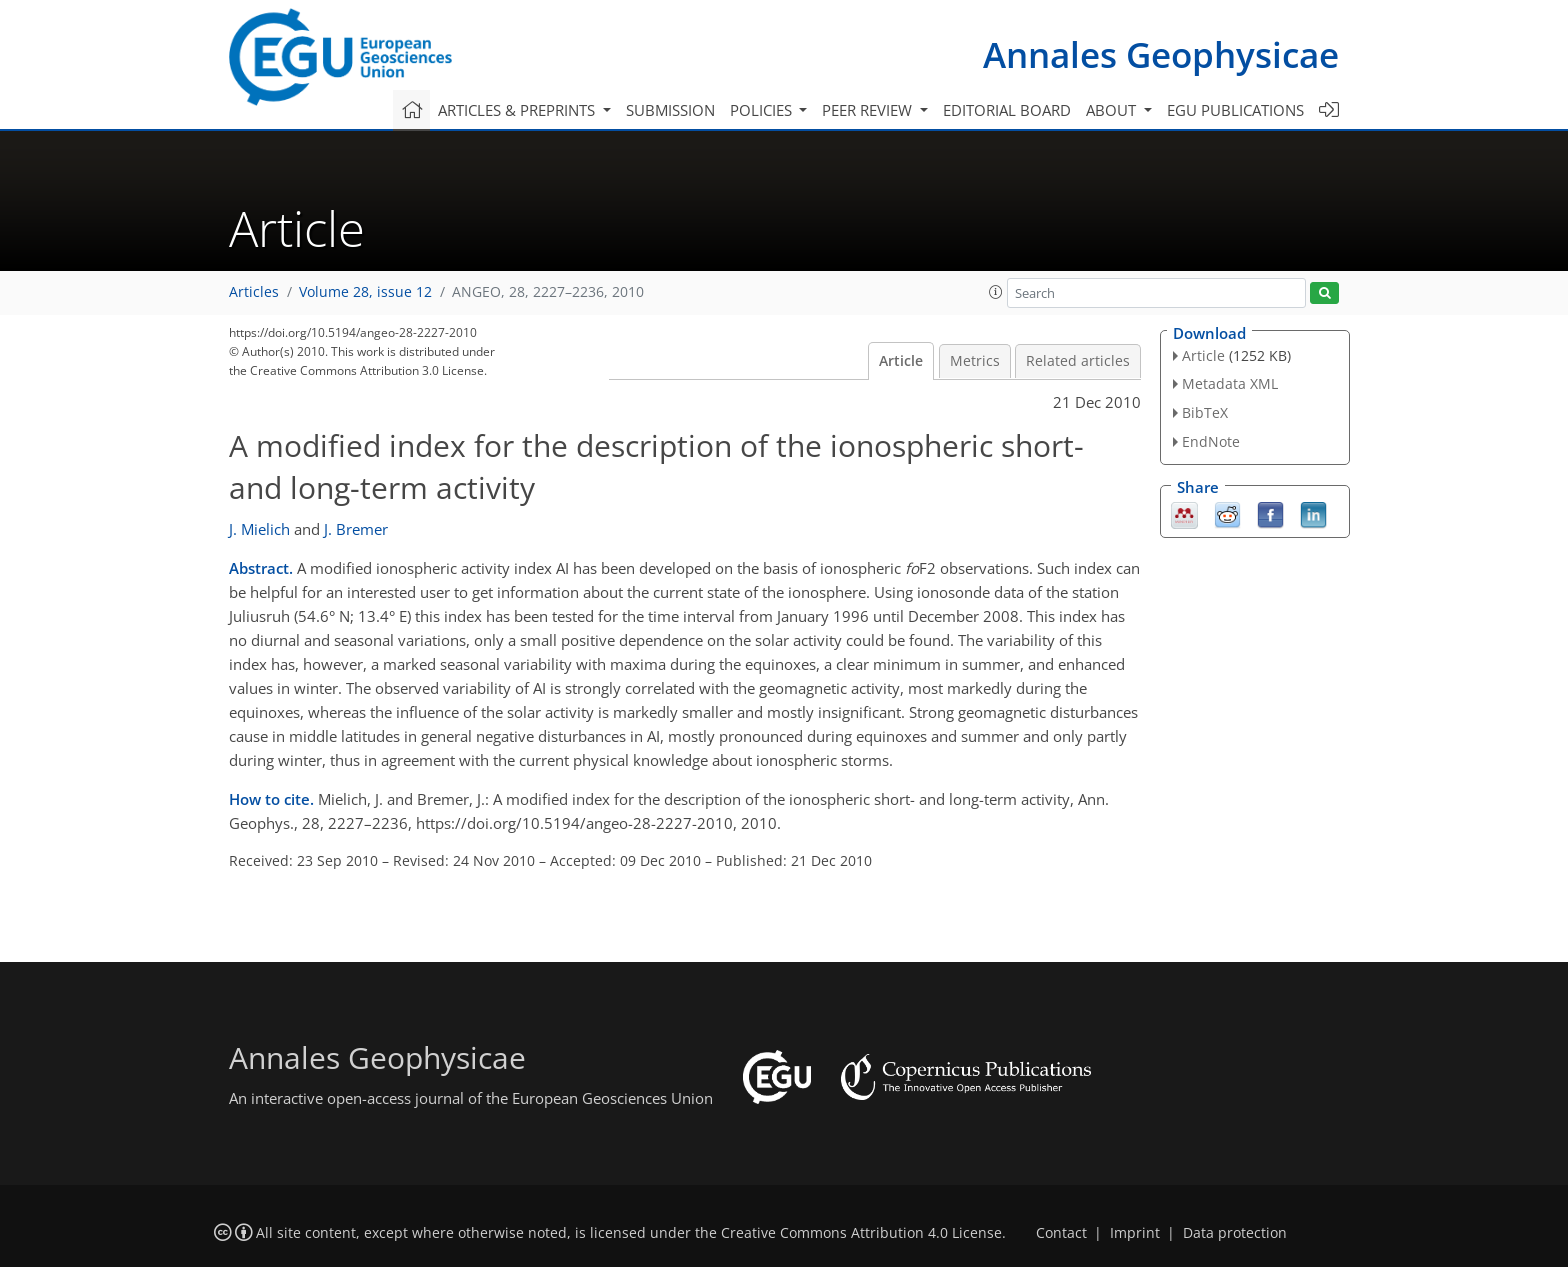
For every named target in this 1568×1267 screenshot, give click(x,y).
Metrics (975, 361)
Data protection (1235, 1233)
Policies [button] (763, 110)
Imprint (1135, 1233)
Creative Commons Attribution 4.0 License (861, 1233)
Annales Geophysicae (1161, 54)
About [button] (1113, 110)
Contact (1061, 1233)
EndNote (1211, 441)
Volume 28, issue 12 (365, 292)
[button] (996, 292)
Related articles (1078, 361)
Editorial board (1007, 110)
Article (901, 361)
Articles (254, 292)
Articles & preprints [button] (518, 110)
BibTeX (1205, 412)
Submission (670, 110)
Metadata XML (1230, 383)
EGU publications (1235, 110)
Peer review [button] (869, 110)
